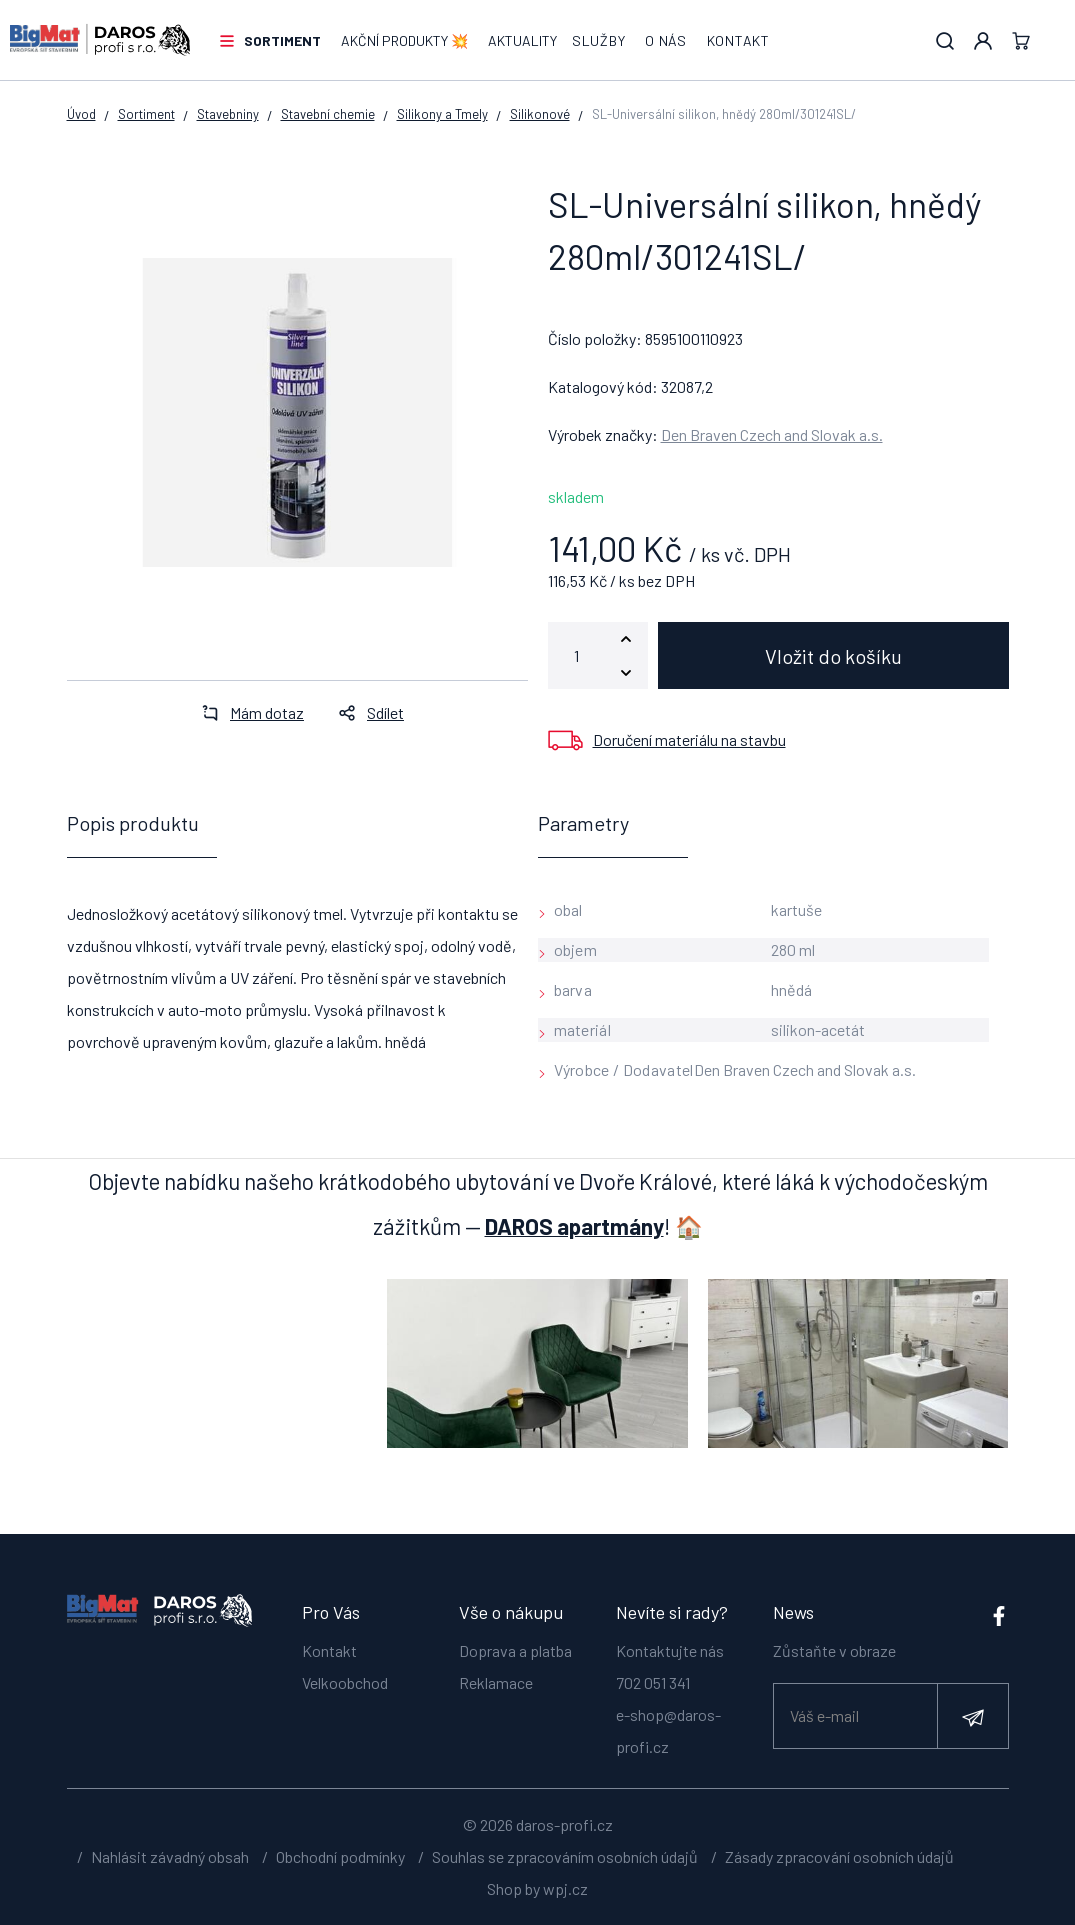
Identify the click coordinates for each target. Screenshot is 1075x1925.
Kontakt (738, 40)
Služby (598, 40)
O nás (666, 40)
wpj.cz (565, 1888)
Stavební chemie (328, 114)
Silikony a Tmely (442, 114)
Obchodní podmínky (340, 1856)
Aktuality (522, 40)
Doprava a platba (515, 1650)
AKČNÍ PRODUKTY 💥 (404, 40)
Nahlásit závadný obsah (170, 1856)
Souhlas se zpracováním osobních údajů (565, 1856)
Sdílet (365, 712)
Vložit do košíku (833, 656)
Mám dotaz (247, 712)
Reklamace (496, 1682)
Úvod (81, 114)
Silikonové (540, 114)
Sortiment (282, 40)
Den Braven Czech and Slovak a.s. (772, 434)
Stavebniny (228, 114)
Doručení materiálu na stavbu (689, 739)
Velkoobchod (345, 1682)
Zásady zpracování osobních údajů (839, 1856)
